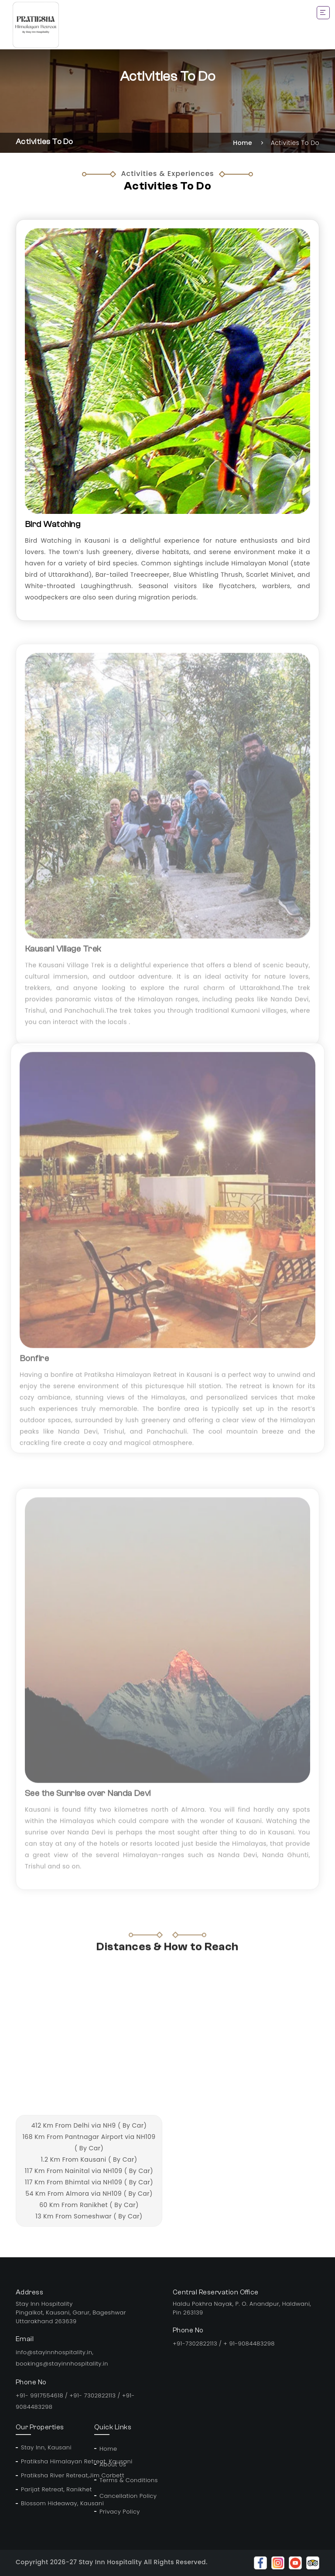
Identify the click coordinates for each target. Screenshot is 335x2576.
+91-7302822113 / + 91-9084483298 (224, 2343)
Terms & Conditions (128, 2480)
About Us (112, 2464)
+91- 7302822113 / (95, 2395)
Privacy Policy (119, 2511)
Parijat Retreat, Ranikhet (52, 2489)
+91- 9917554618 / (42, 2395)
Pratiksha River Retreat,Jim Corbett (52, 2475)
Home (242, 142)
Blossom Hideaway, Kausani (52, 2503)
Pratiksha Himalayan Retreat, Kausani (52, 2461)
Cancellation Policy (128, 2496)
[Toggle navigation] (323, 12)
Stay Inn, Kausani (46, 2447)
